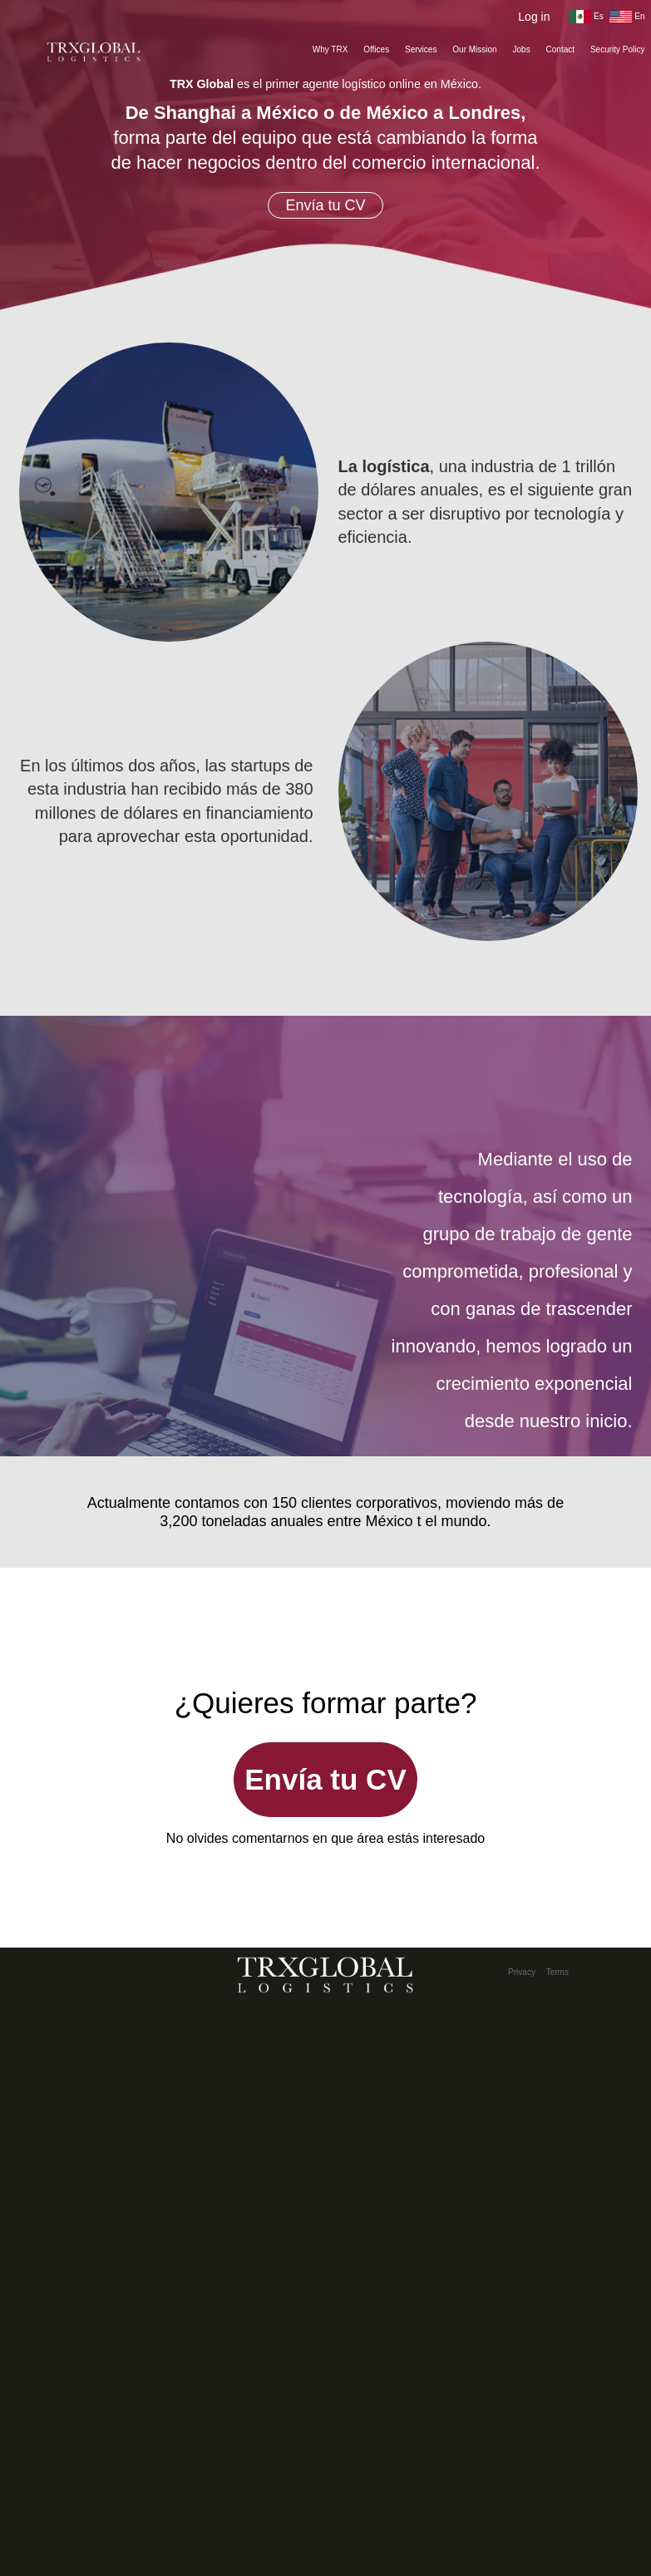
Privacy (521, 1972)
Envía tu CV (325, 205)
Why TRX (330, 49)
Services (420, 49)
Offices (376, 49)
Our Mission (474, 49)
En (626, 16)
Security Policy (617, 49)
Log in (534, 16)
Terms (557, 1972)
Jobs (521, 49)
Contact (560, 49)
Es (586, 16)
